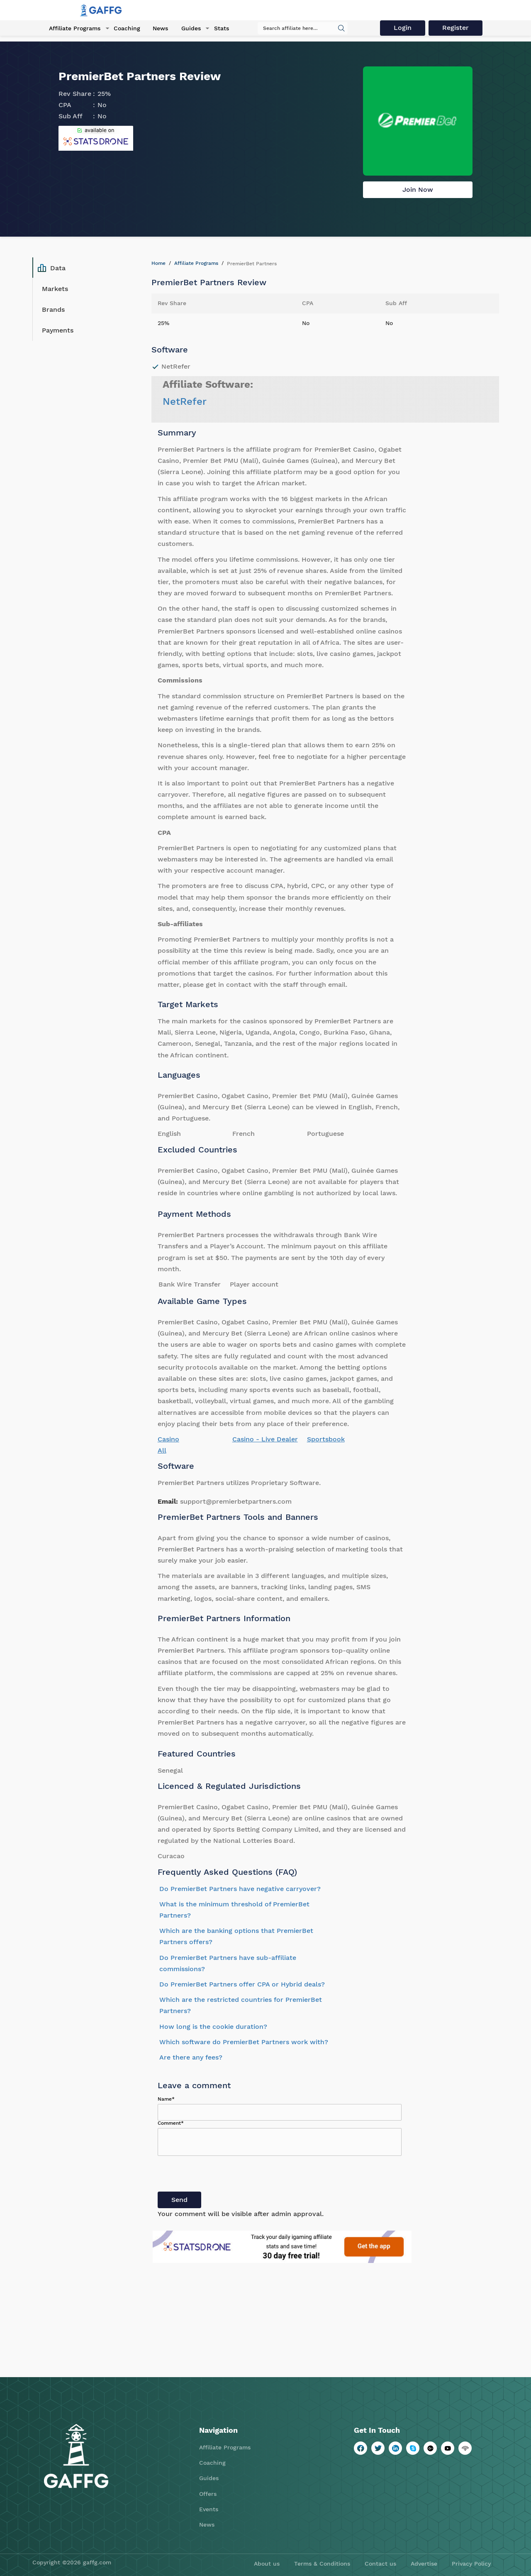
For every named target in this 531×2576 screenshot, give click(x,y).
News (158, 28)
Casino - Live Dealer (265, 1439)
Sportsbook (326, 1439)
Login (404, 28)
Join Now (417, 189)
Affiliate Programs (73, 28)
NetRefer (185, 401)
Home (158, 263)
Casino (168, 1439)
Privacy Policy (471, 2563)
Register (457, 28)
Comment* (171, 2123)
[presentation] (221, 2175)
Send (179, 2200)
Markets (55, 289)
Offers (208, 2493)
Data (52, 268)
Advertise (424, 2563)
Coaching (124, 28)
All (162, 1450)
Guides (187, 28)
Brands (53, 309)
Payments (57, 330)
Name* (166, 2099)
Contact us (380, 2563)
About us (267, 2563)
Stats (217, 28)
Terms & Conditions (322, 2563)
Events (208, 2509)
